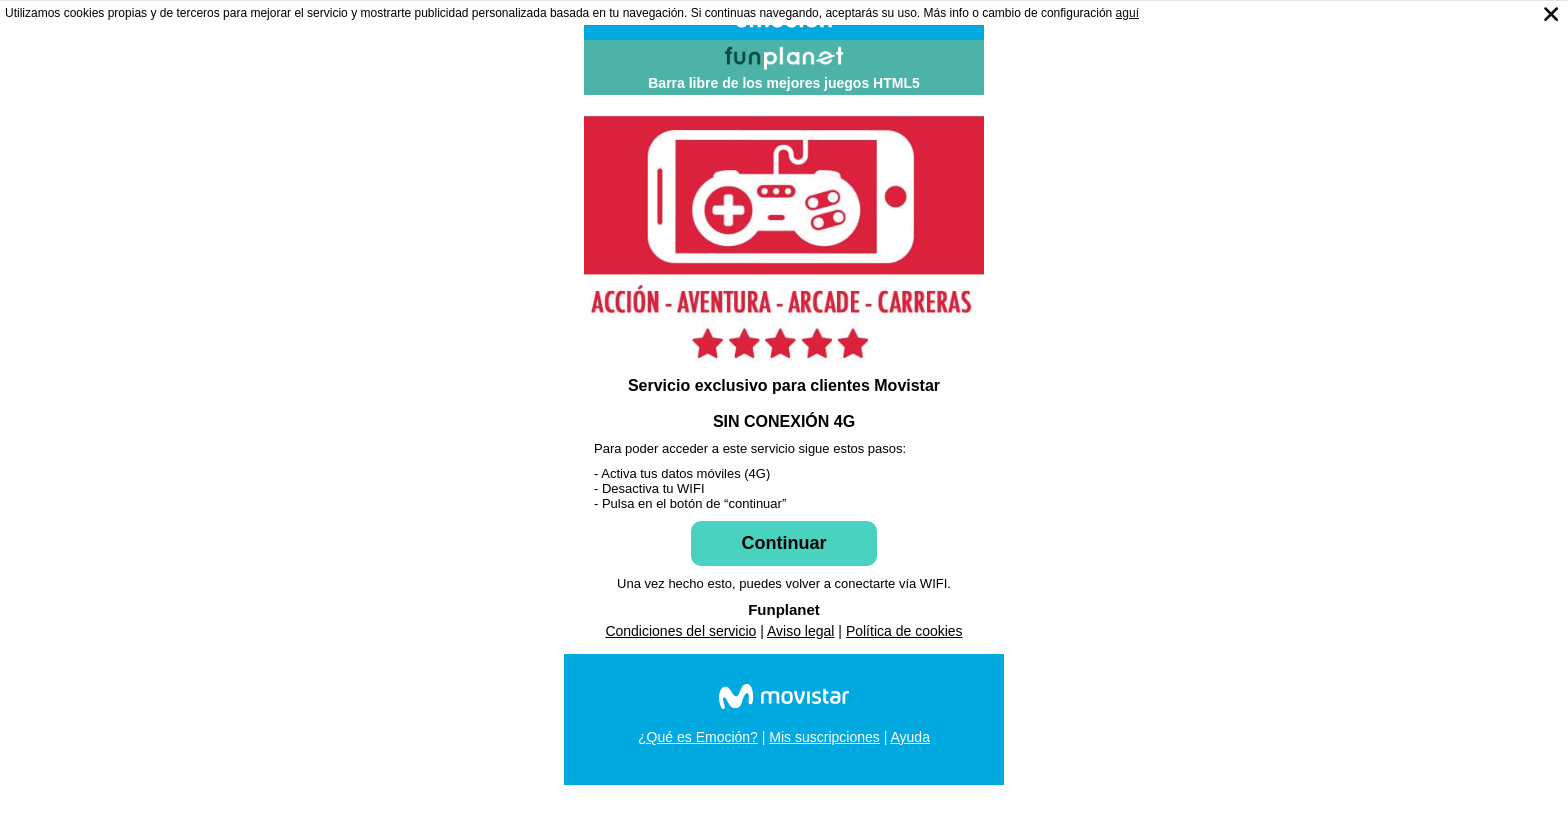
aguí (1127, 13)
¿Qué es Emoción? (698, 737)
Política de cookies (904, 631)
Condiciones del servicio (680, 631)
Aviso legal (800, 631)
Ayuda (909, 737)
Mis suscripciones (824, 737)
